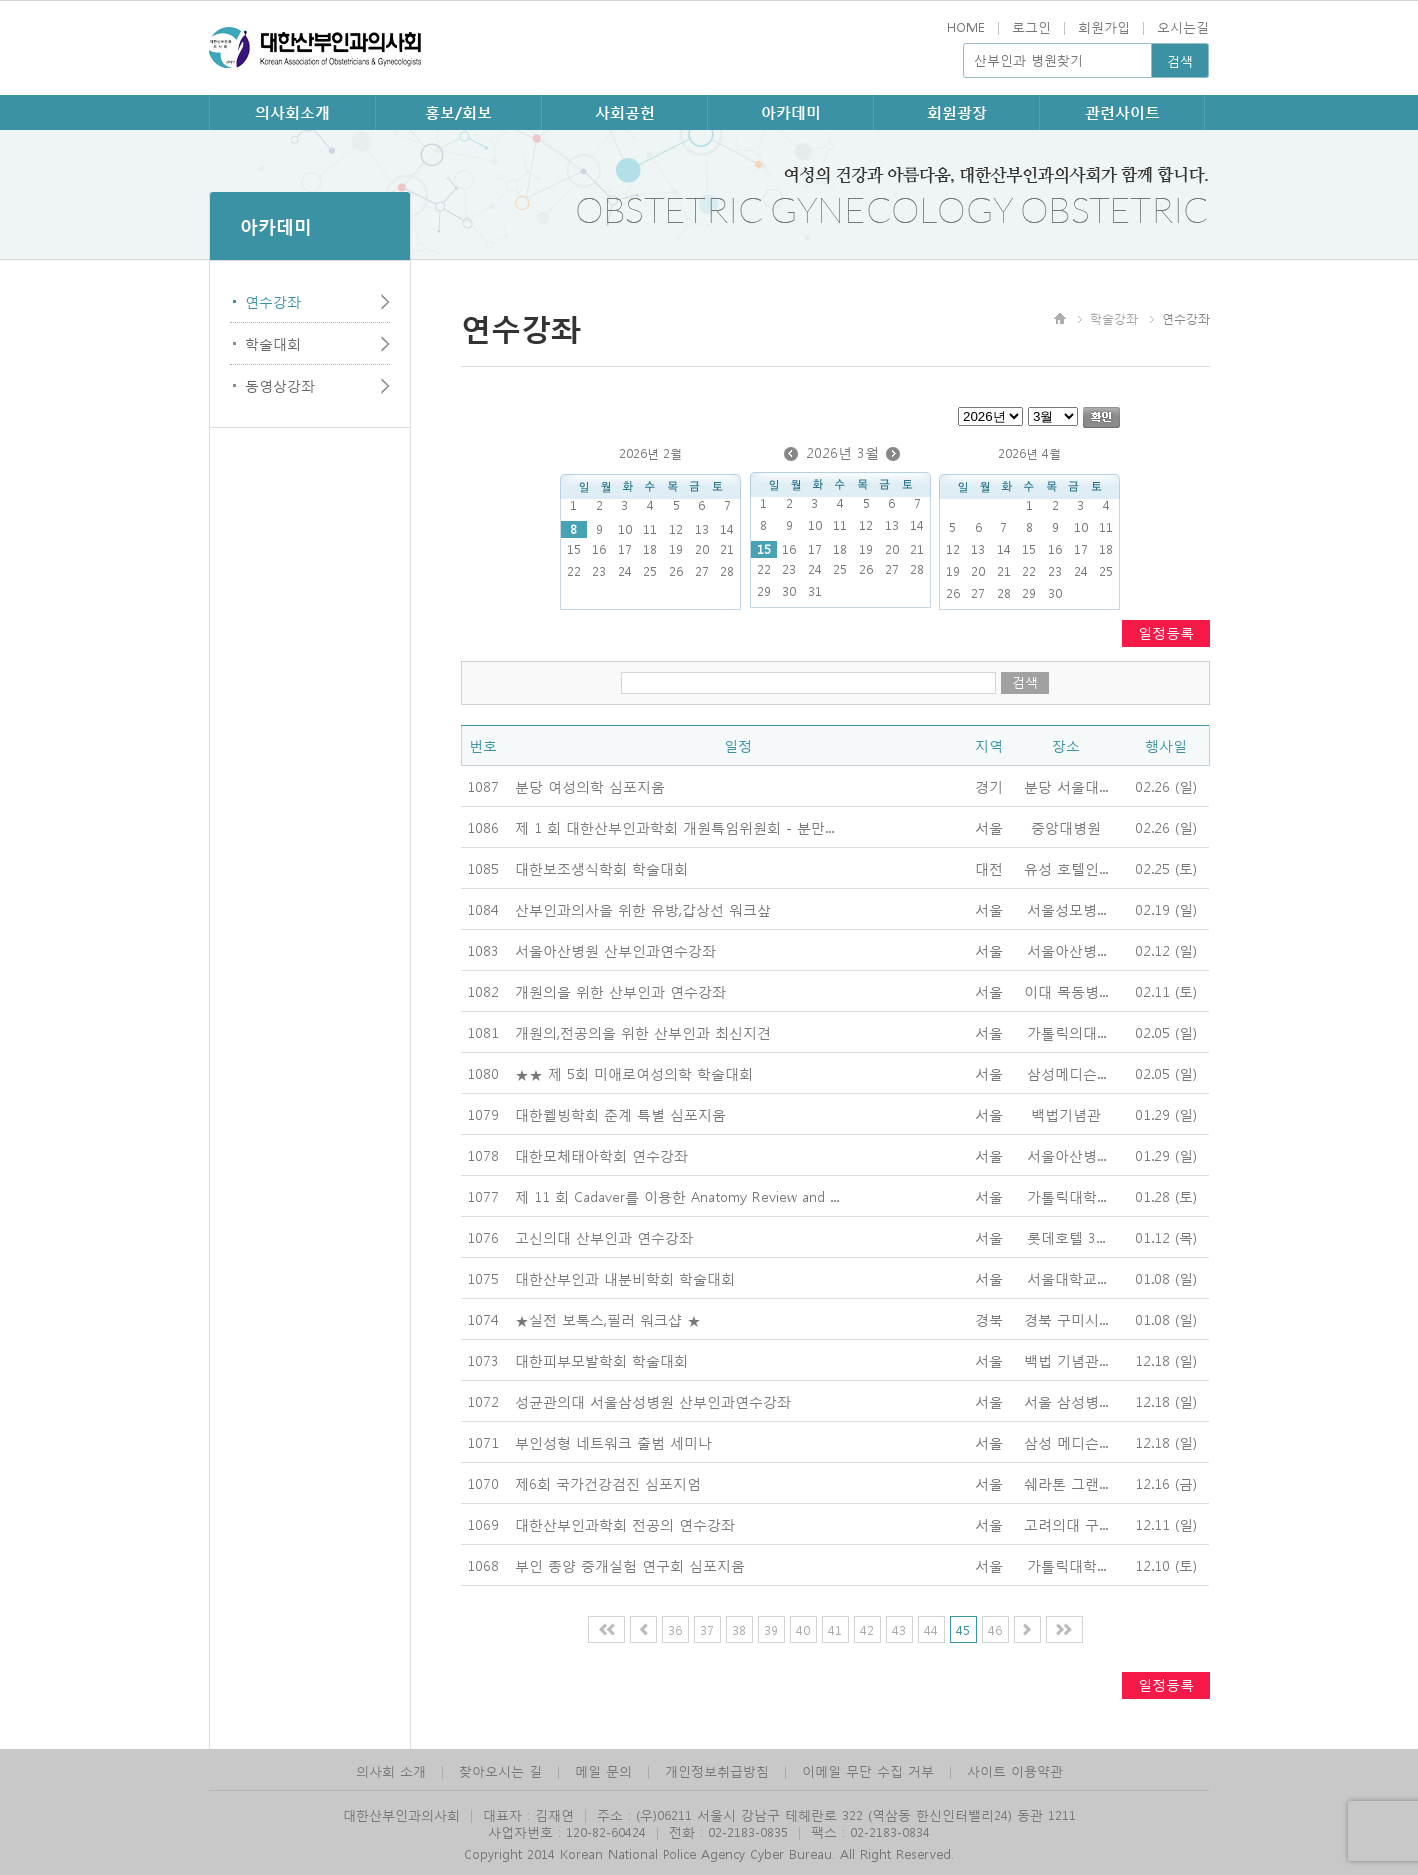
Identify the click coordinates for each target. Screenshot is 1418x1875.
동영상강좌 (280, 385)
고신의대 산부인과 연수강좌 (604, 1237)
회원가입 (1104, 26)
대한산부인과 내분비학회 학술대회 (625, 1278)
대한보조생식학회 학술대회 (601, 868)
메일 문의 (603, 1770)
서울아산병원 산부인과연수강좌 (615, 950)
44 (931, 1629)
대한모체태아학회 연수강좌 (601, 1155)
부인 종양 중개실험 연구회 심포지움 (630, 1565)
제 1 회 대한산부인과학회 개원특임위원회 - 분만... (674, 827)
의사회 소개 (391, 1770)
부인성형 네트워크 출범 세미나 (613, 1442)
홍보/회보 (458, 112)
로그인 (1031, 26)
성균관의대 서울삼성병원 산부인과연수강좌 (653, 1401)
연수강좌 (273, 301)
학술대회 (273, 343)
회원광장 (957, 112)
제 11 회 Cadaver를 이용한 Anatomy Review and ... (677, 1196)
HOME (966, 26)
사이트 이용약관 (1015, 1770)
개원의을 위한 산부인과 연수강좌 (620, 991)
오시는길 (1183, 26)
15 (764, 549)
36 (675, 1629)
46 (995, 1629)
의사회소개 (292, 112)
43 (899, 1629)
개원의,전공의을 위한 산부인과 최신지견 (643, 1032)
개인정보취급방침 (717, 1770)
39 (771, 1629)
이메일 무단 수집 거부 (868, 1770)
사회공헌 (625, 112)
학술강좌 (1114, 318)
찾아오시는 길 (500, 1770)
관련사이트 (1122, 112)
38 (739, 1629)
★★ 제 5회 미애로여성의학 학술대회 (634, 1073)
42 (867, 1629)
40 (803, 1629)
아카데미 (791, 112)
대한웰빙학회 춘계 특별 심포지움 (620, 1114)
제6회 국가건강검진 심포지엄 (608, 1483)
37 (707, 1629)
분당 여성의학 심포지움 (590, 786)
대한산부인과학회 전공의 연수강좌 (625, 1524)
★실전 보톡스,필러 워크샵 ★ (608, 1319)
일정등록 (1166, 632)
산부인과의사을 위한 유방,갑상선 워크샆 (643, 909)
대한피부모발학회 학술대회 (601, 1360)
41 (835, 1629)
